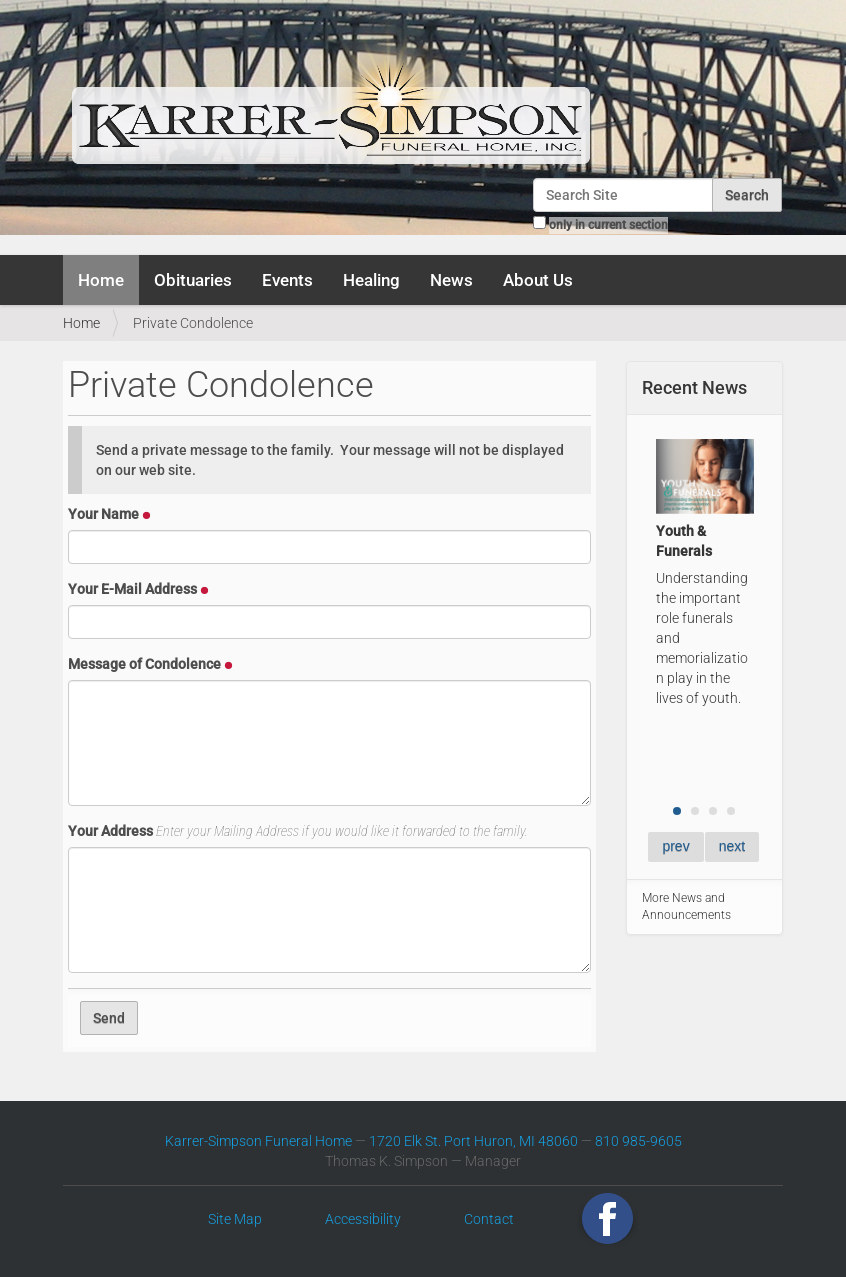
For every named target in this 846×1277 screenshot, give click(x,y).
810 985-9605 (638, 1141)
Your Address (298, 831)
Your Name (109, 514)
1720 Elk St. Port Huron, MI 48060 (473, 1141)
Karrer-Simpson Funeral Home (258, 1141)
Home (101, 280)
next (732, 846)
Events (287, 280)
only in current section (608, 225)
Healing (371, 280)
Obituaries (193, 280)
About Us (538, 280)
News (451, 280)
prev (675, 846)
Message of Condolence (150, 664)
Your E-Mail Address (138, 589)
